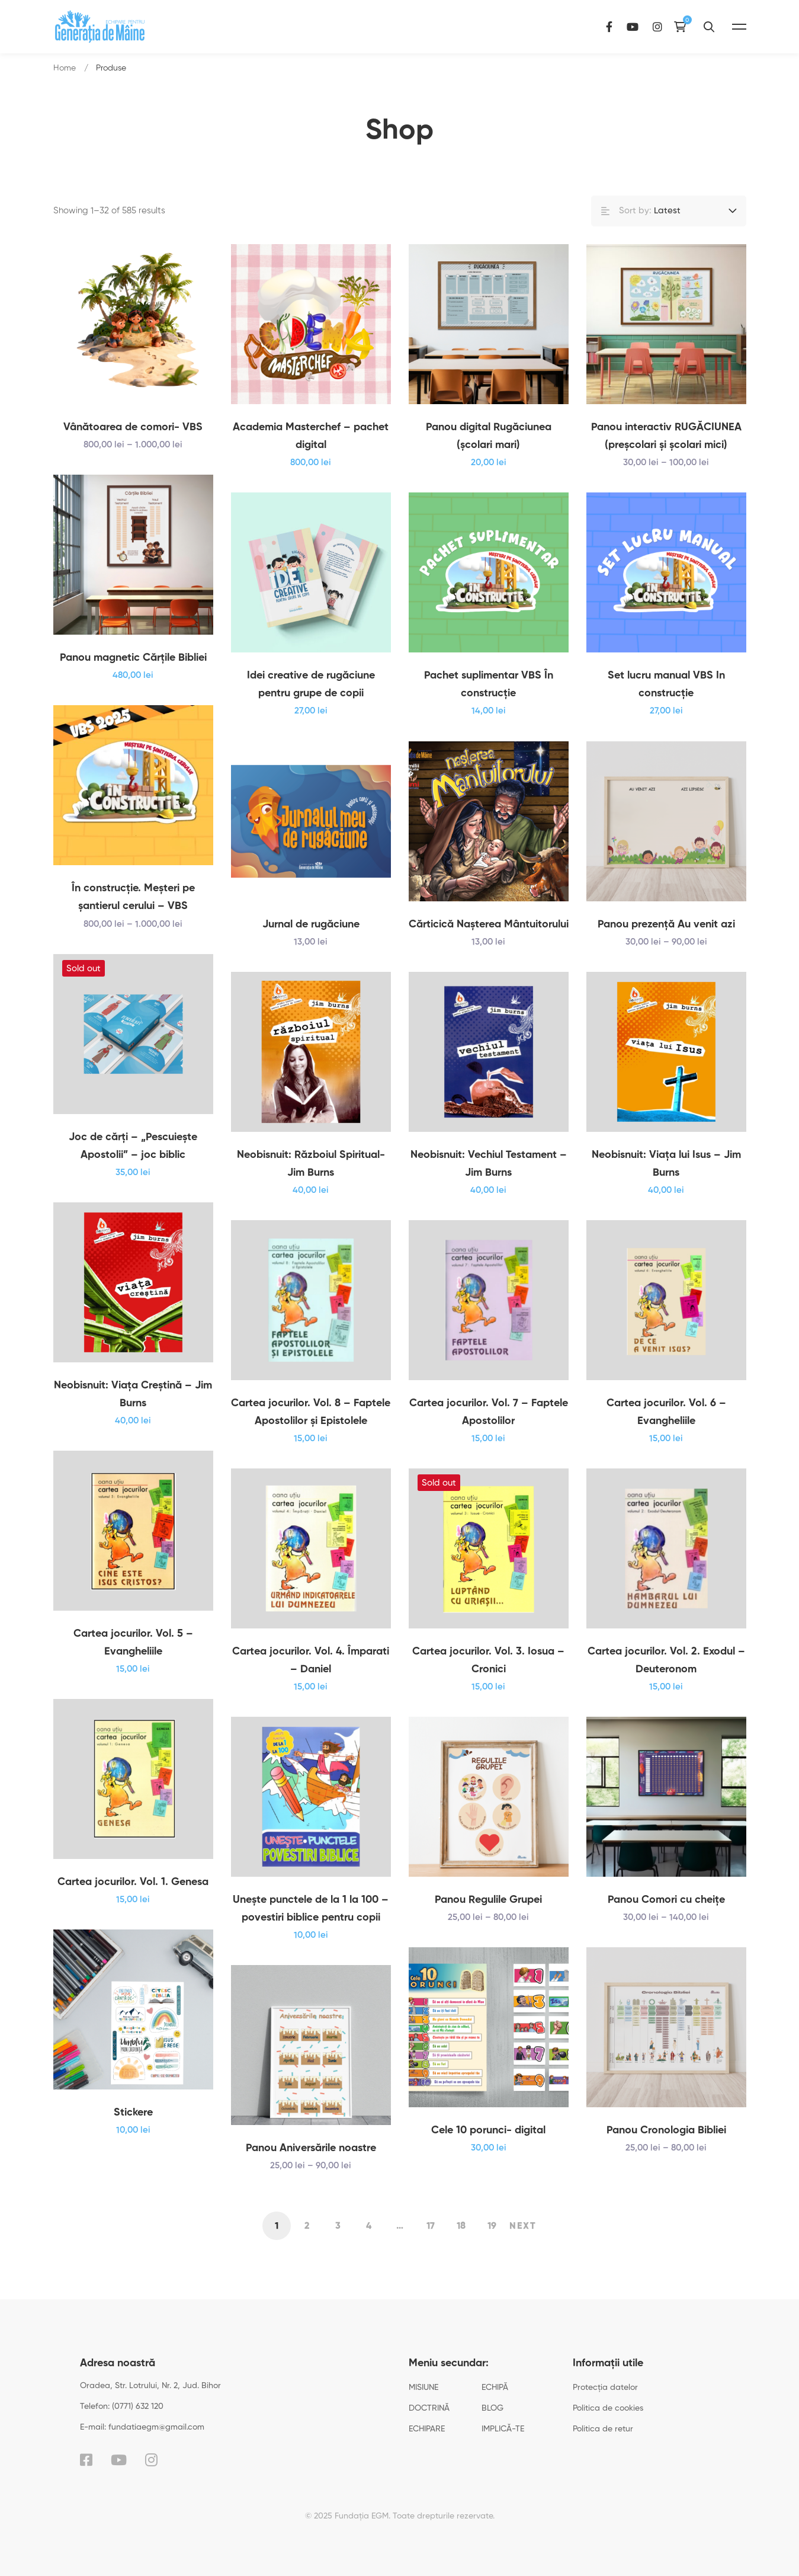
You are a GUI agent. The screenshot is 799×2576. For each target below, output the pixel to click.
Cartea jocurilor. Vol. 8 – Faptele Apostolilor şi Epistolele (310, 1430)
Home (64, 68)
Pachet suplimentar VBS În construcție (488, 702)
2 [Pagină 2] (307, 2226)
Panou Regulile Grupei (488, 1917)
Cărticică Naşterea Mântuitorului (489, 941)
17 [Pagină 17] (430, 2226)
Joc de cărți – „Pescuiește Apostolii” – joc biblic (133, 1164)
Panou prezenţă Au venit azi (666, 941)
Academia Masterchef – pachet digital (311, 436)
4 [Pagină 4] (368, 2226)
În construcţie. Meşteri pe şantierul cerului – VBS (133, 915)
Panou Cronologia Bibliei (666, 2148)
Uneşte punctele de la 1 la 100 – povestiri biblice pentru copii (311, 1926)
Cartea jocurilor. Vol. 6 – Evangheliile (666, 1430)
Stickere (133, 2130)
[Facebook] (641, 26)
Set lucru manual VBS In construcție (666, 702)
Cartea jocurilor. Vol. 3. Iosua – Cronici (488, 1678)
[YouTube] (664, 26)
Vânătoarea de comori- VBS (133, 427)
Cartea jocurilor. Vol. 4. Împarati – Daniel (310, 1678)
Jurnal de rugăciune (311, 941)
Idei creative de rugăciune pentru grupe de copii (311, 702)
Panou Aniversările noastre (311, 2166)
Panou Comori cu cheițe (666, 1917)
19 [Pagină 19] (491, 2226)
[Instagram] (689, 26)
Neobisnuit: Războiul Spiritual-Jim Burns (311, 1181)
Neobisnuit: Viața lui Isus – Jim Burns (666, 1181)
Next (523, 2226)
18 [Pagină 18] (461, 2226)
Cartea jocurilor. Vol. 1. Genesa (132, 1900)
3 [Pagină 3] (338, 2226)
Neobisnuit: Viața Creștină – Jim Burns (133, 1412)
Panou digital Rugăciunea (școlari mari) (488, 436)
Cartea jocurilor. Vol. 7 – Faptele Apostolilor (488, 1430)
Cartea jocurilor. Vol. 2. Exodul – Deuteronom (666, 1678)
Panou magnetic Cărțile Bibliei (133, 675)
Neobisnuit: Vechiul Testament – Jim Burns (488, 1181)
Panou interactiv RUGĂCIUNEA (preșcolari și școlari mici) (666, 436)
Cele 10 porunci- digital (488, 2148)
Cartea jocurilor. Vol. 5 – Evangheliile (133, 1660)
